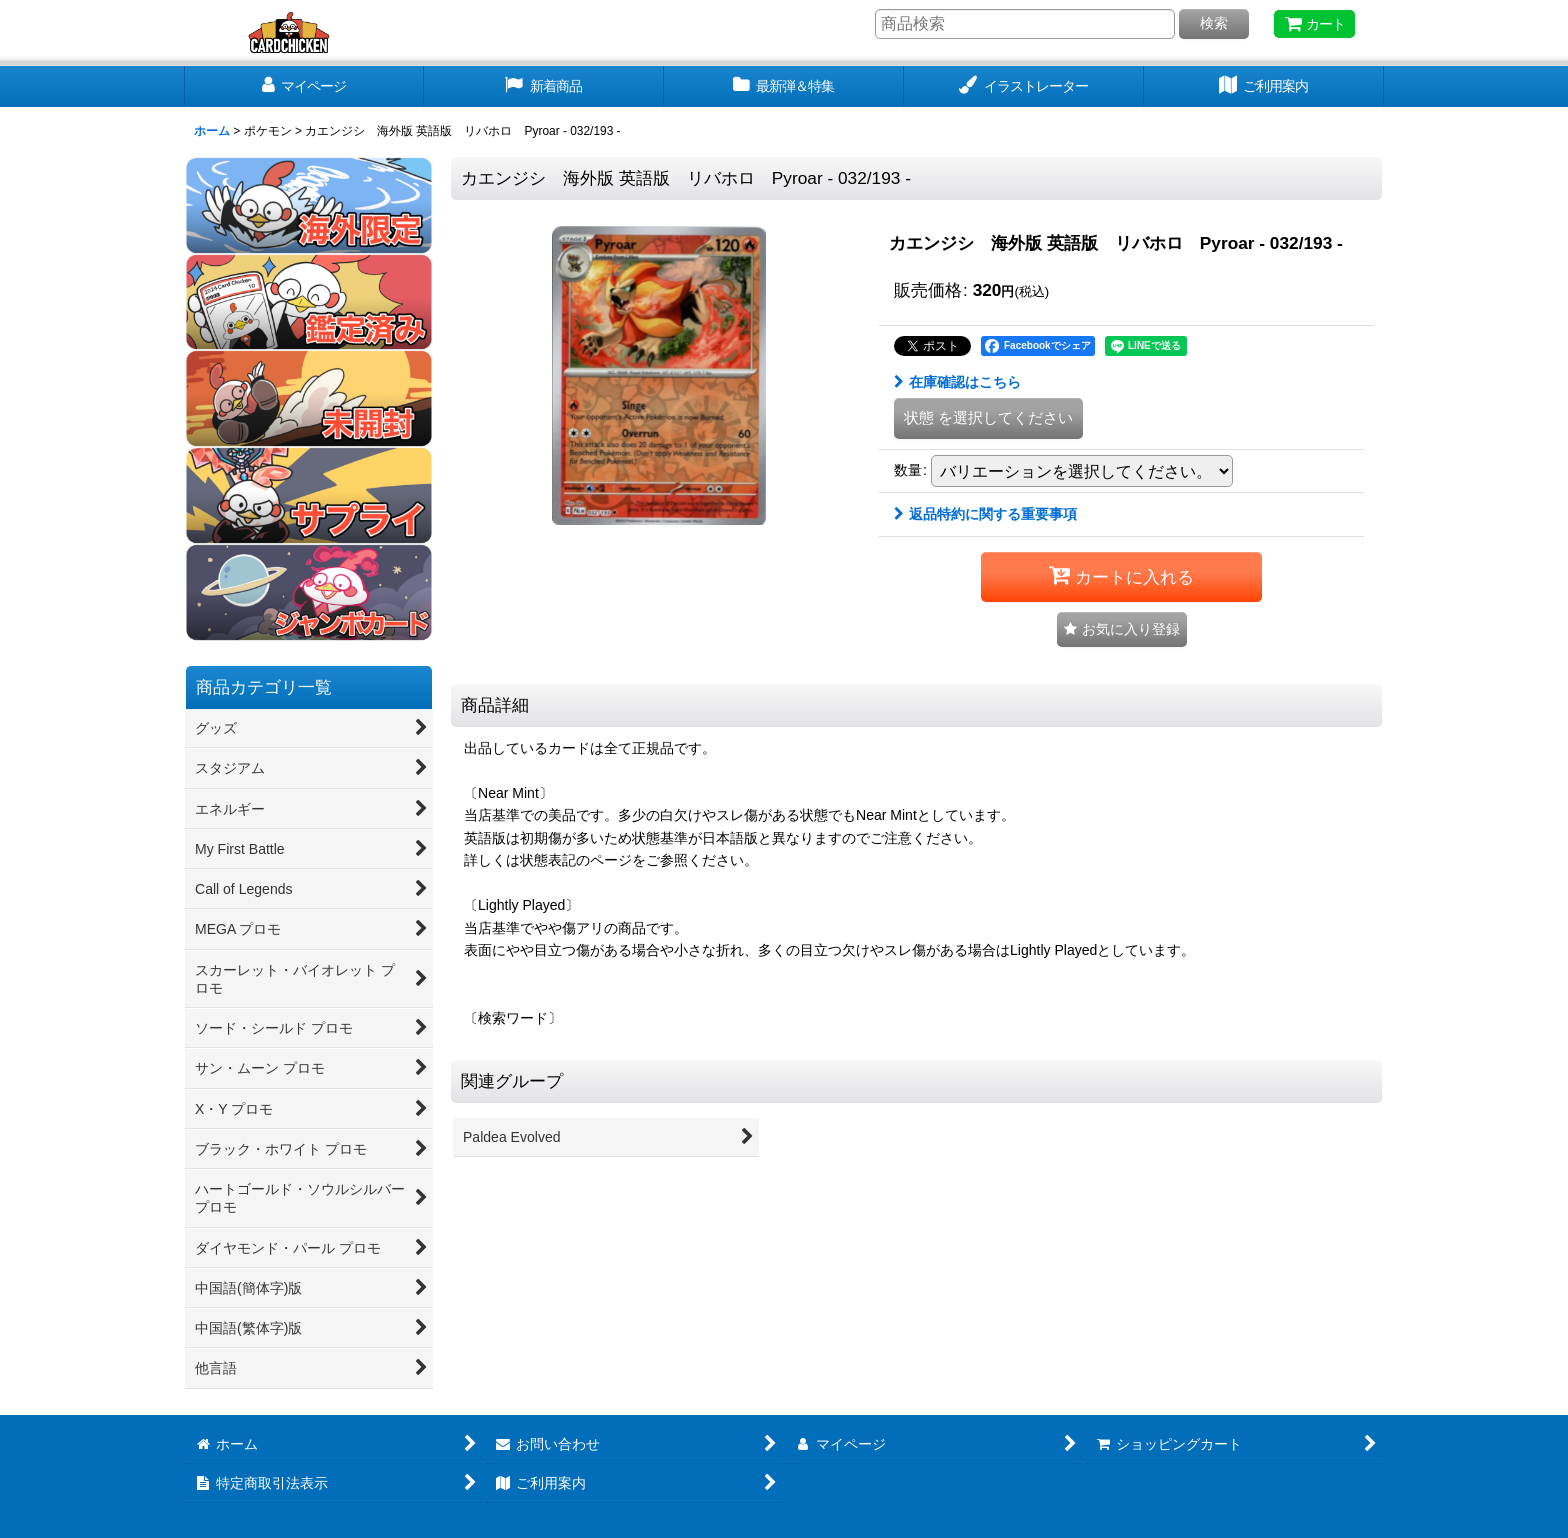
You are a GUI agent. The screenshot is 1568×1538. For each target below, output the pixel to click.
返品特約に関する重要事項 (985, 514)
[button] (1122, 629)
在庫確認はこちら (957, 382)
